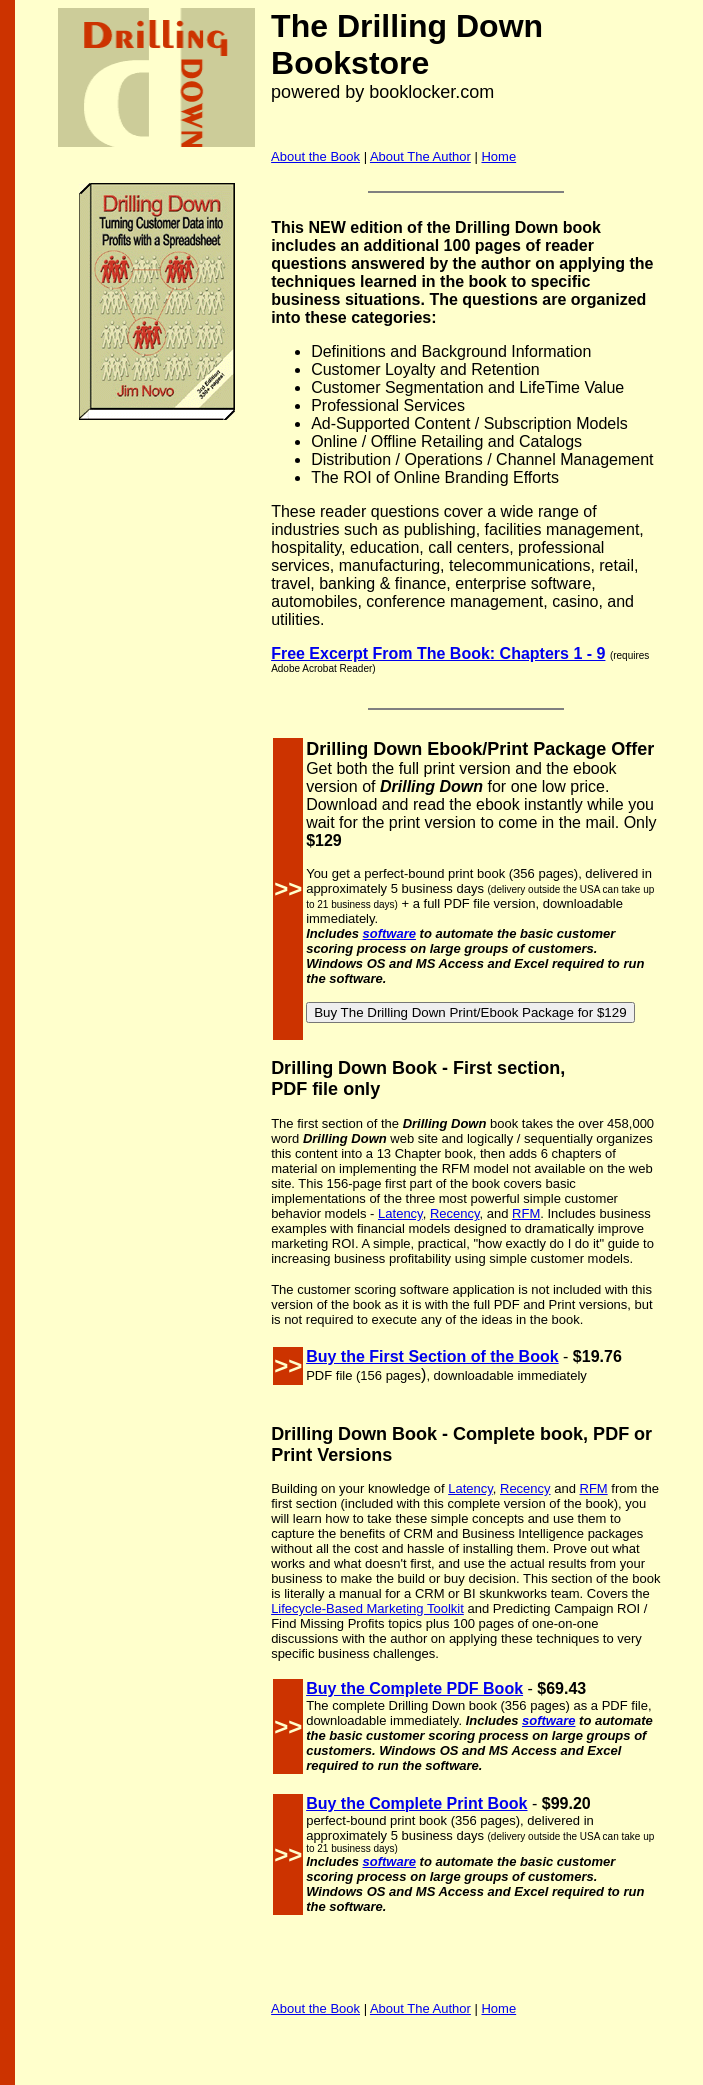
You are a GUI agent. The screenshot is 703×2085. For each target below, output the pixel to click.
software (389, 933)
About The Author (420, 156)
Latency (400, 1213)
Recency (455, 1213)
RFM (526, 1213)
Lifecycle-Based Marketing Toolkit (367, 1608)
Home (498, 156)
